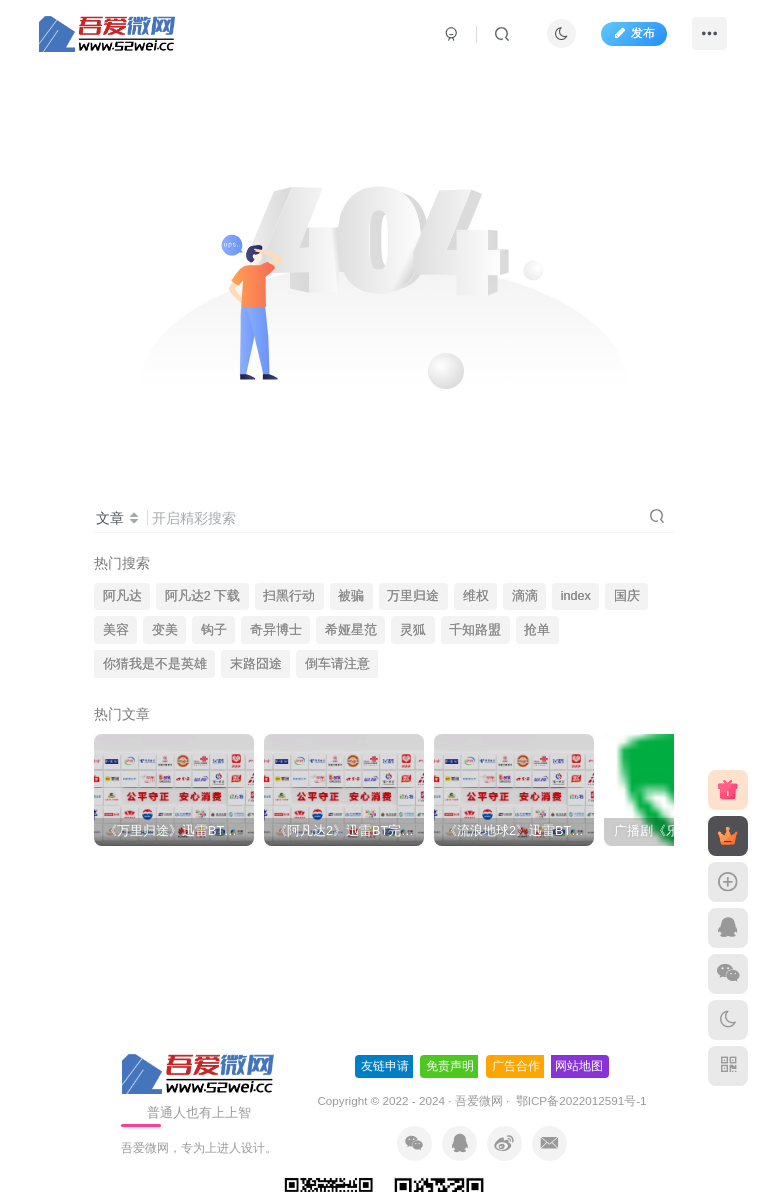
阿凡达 (122, 596)
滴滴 (525, 596)
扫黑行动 (289, 596)
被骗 (351, 596)
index (576, 596)
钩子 (214, 630)
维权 (476, 596)
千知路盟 (475, 630)
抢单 (537, 630)
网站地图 (579, 1066)
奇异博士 (276, 630)
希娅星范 (351, 630)
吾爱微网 (479, 1100)
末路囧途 (256, 664)
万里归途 (413, 596)
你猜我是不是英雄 (155, 664)
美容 (116, 630)
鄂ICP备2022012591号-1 (579, 1100)
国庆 (627, 596)
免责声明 (450, 1066)
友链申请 (385, 1066)
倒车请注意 (337, 664)
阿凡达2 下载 (203, 596)
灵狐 (413, 630)
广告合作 (516, 1066)
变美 (165, 630)
